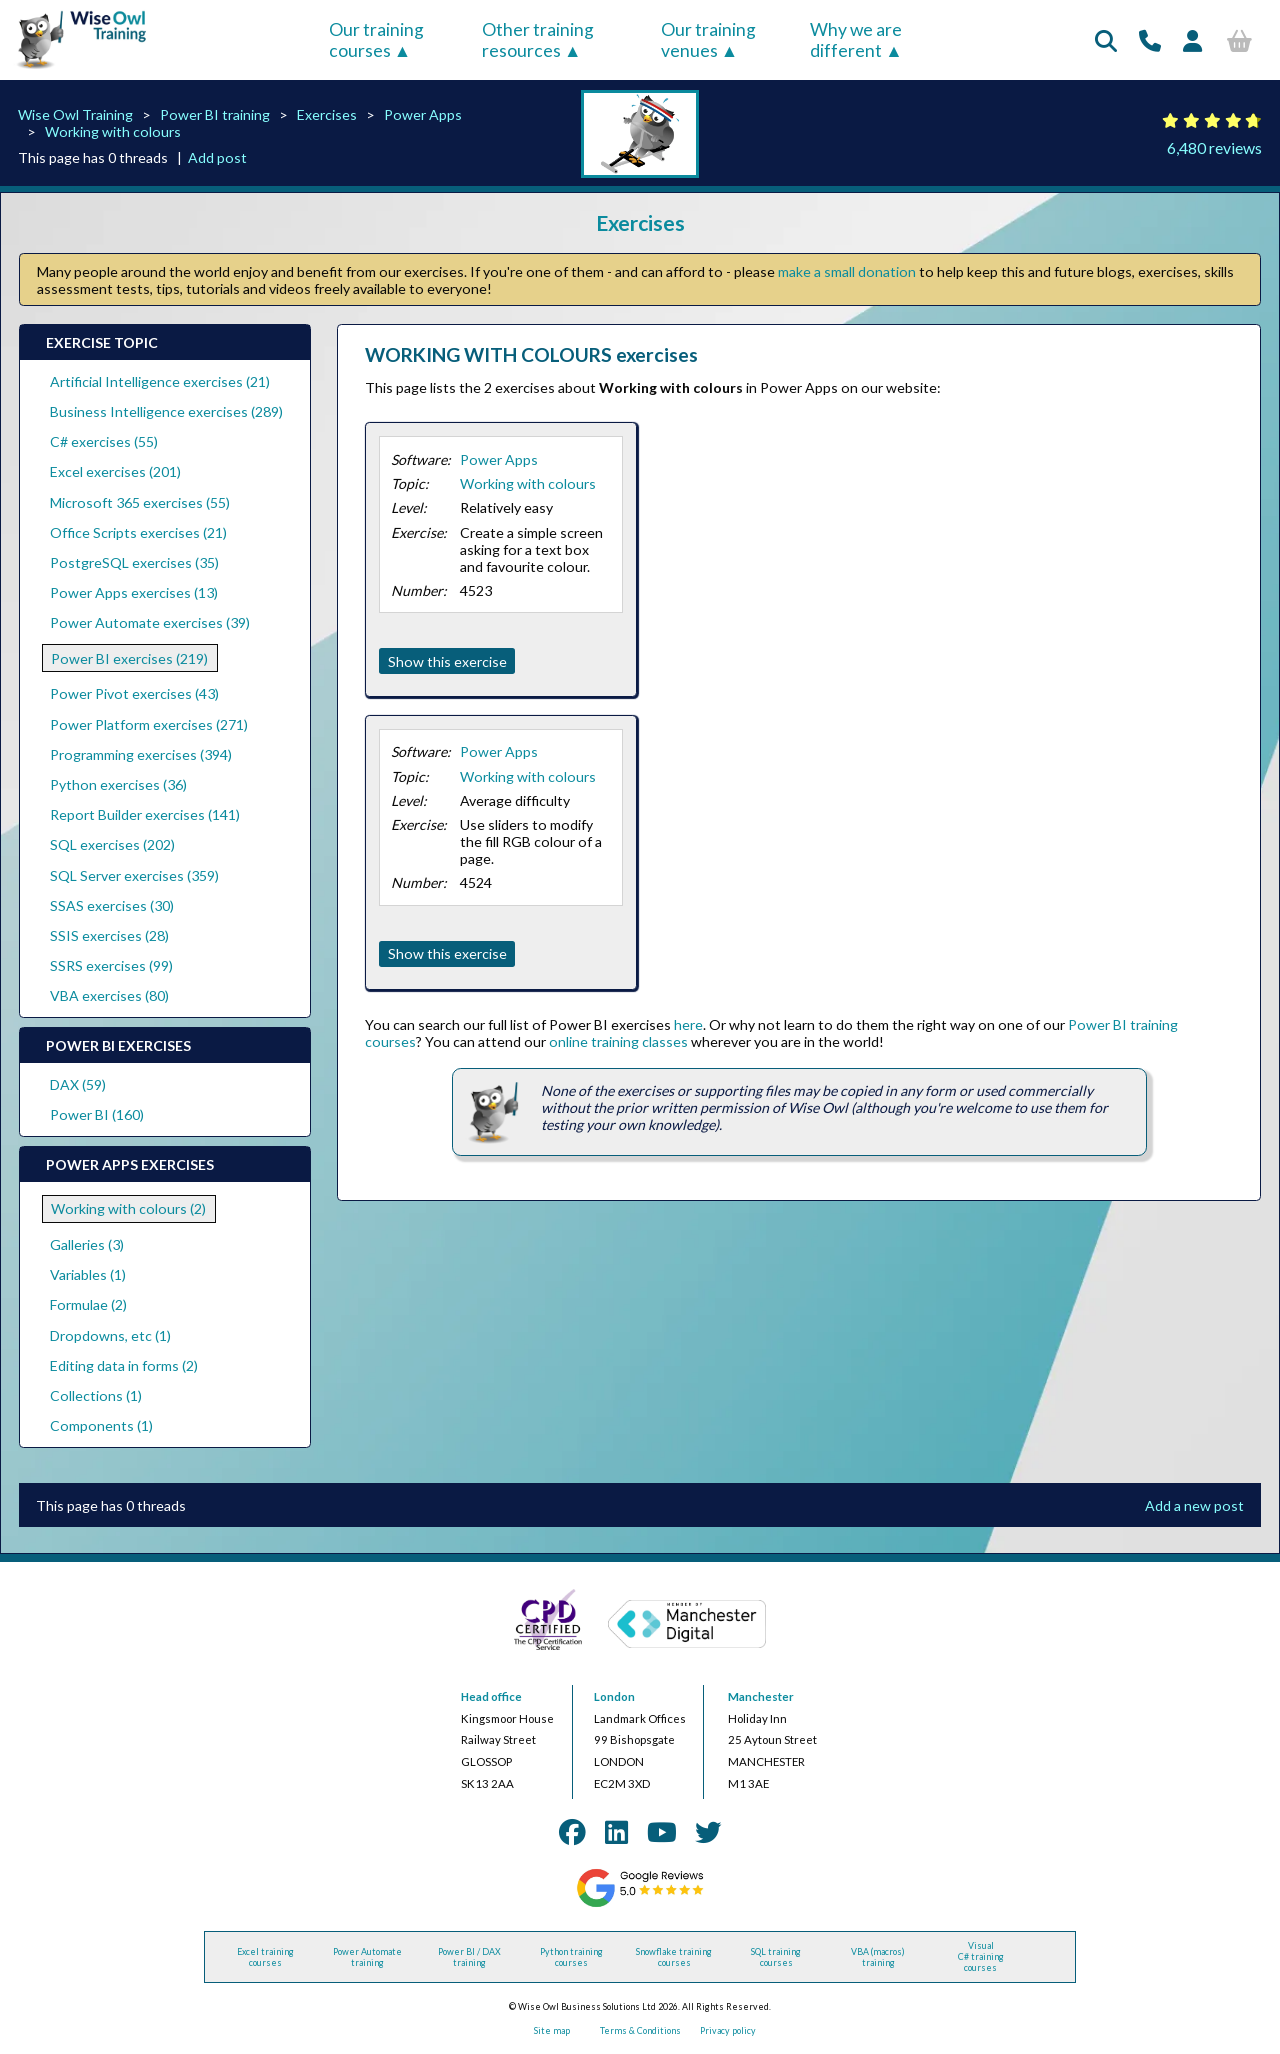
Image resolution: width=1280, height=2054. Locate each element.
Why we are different (856, 40)
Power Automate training (367, 1957)
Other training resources (538, 40)
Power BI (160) (97, 1114)
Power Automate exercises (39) (150, 622)
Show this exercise (447, 661)
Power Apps (423, 114)
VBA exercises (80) (109, 995)
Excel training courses (265, 1957)
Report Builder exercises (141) (145, 814)
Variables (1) (88, 1274)
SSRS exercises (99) (111, 965)
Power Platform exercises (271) (149, 724)
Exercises (327, 114)
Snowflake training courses (674, 1957)
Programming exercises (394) (141, 754)
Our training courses (376, 40)
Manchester (761, 1696)
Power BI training (215, 114)
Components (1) (101, 1425)
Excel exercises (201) (115, 471)
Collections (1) (96, 1395)
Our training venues (708, 40)
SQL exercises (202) (112, 844)
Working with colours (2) (128, 1208)
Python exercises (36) (118, 784)
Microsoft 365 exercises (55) (140, 502)
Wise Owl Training (75, 114)
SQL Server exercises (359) (134, 875)
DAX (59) (78, 1084)
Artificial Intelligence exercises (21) (160, 381)
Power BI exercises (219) (129, 658)
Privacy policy (728, 2030)
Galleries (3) (87, 1244)
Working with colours (113, 131)
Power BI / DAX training (469, 1957)
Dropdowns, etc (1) (110, 1335)
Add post (217, 157)
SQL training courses (776, 1957)
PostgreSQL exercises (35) (134, 562)
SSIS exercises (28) (109, 935)
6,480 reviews (1214, 147)
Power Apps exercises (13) (134, 592)
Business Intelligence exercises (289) (166, 411)
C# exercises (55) (104, 441)
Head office (491, 1696)
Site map (552, 2030)
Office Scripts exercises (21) (138, 532)
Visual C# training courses (981, 1956)
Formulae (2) (88, 1304)
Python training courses (571, 1957)
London (614, 1696)
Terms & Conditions (640, 2030)
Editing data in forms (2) (124, 1365)
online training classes (618, 1041)
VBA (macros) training (878, 1957)
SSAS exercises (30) (112, 905)
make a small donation (847, 271)
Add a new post (1194, 1505)
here (688, 1024)
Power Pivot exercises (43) (134, 693)
